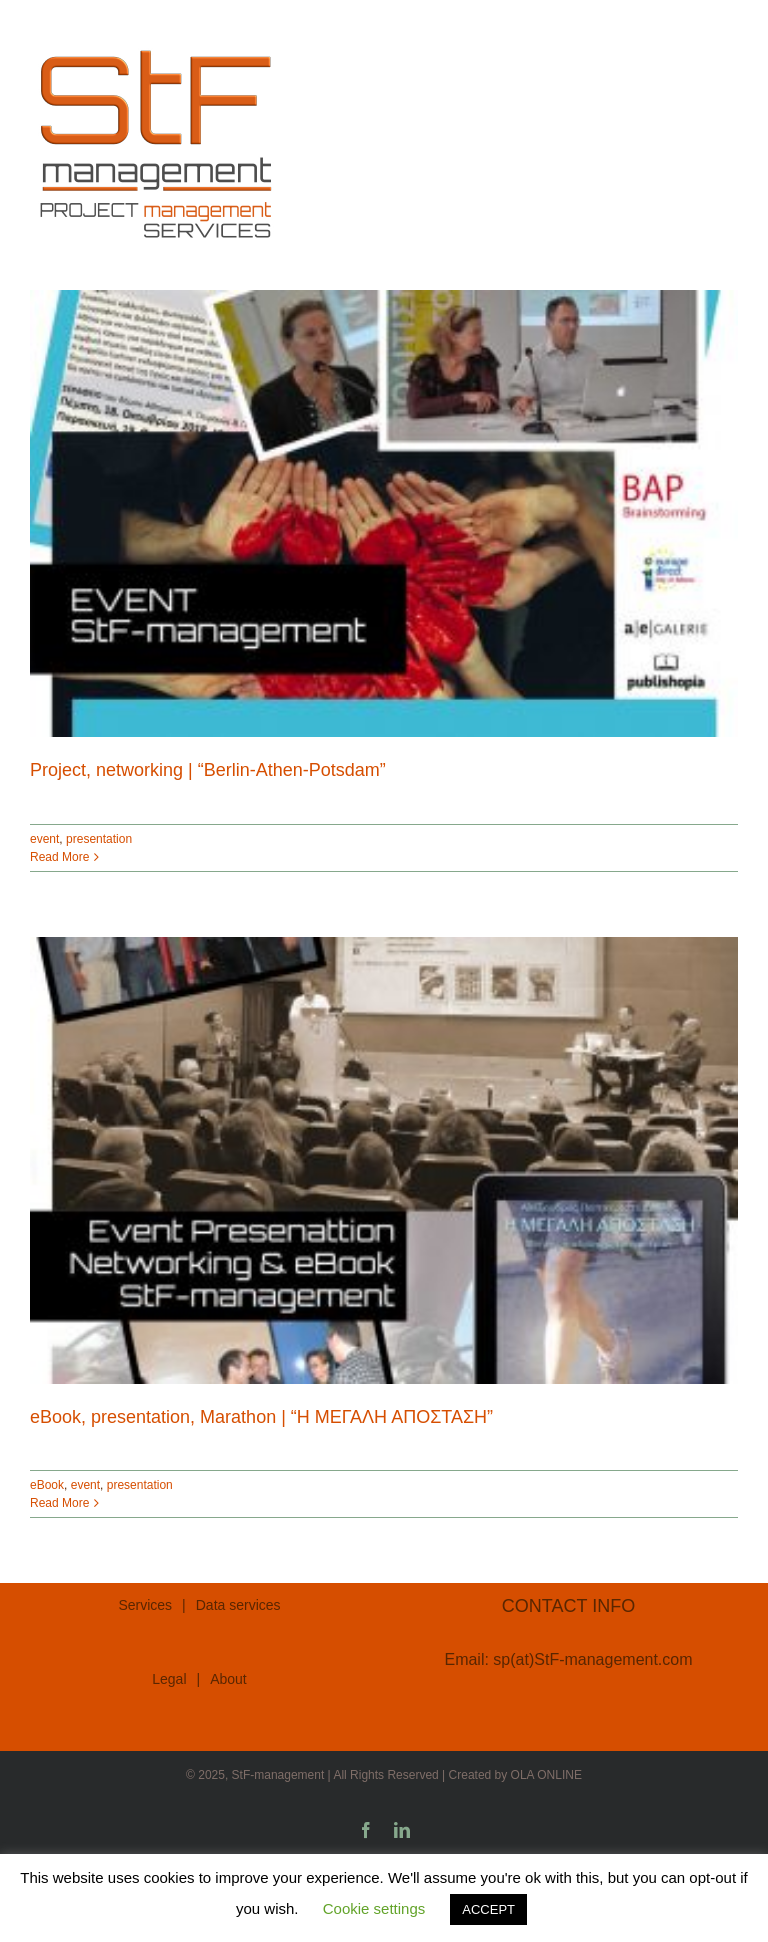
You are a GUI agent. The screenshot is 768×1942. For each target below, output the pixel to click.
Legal (169, 1679)
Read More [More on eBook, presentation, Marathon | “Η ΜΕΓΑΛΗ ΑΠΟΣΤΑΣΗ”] (59, 1503)
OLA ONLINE (546, 1775)
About (228, 1679)
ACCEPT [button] (488, 1909)
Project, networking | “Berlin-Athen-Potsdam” (208, 770)
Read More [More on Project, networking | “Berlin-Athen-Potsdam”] (59, 857)
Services (145, 1605)
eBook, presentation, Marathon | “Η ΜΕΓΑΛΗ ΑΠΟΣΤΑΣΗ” (261, 1417)
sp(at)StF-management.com (592, 1659)
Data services (238, 1605)
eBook (47, 1485)
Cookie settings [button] (374, 1908)
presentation (99, 839)
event (44, 839)
